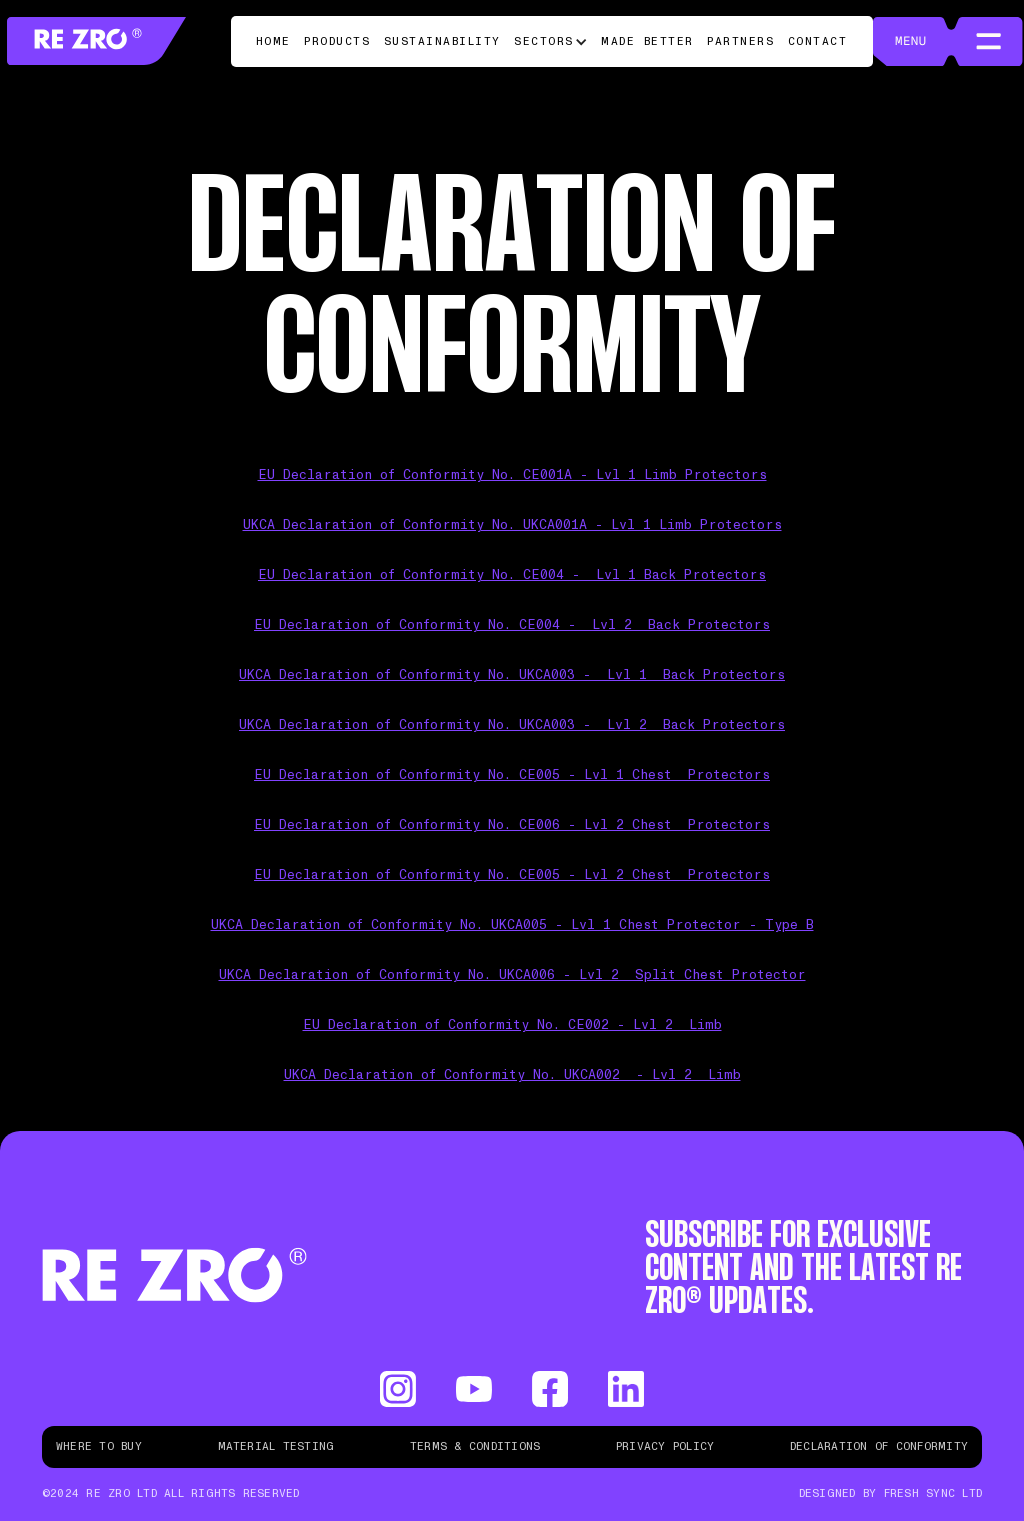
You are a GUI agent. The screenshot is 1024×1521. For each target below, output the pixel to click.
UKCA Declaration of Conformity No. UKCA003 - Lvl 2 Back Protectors (512, 725)
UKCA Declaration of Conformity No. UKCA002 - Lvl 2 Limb (512, 1075)
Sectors (544, 41)
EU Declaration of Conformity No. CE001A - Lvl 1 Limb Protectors (512, 475)
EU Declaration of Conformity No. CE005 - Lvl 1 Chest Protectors (512, 775)
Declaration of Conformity (879, 1446)
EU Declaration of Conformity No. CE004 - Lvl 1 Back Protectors (512, 575)
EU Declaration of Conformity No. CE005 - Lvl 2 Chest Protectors (512, 875)
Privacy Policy (665, 1446)
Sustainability (442, 41)
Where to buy (99, 1446)
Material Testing (276, 1446)
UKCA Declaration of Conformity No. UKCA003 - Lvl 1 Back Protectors (512, 675)
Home (273, 41)
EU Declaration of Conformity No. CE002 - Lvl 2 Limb (512, 1025)
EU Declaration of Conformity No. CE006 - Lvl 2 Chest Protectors (512, 825)
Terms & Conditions (475, 1446)
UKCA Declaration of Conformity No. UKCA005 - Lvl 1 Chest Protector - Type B (512, 925)
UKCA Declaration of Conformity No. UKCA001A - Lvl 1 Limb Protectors (512, 525)
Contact (818, 41)
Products (337, 41)
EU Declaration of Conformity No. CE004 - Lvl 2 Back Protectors (512, 625)
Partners (740, 41)
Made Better (647, 41)
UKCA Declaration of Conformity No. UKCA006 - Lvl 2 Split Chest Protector (512, 975)
